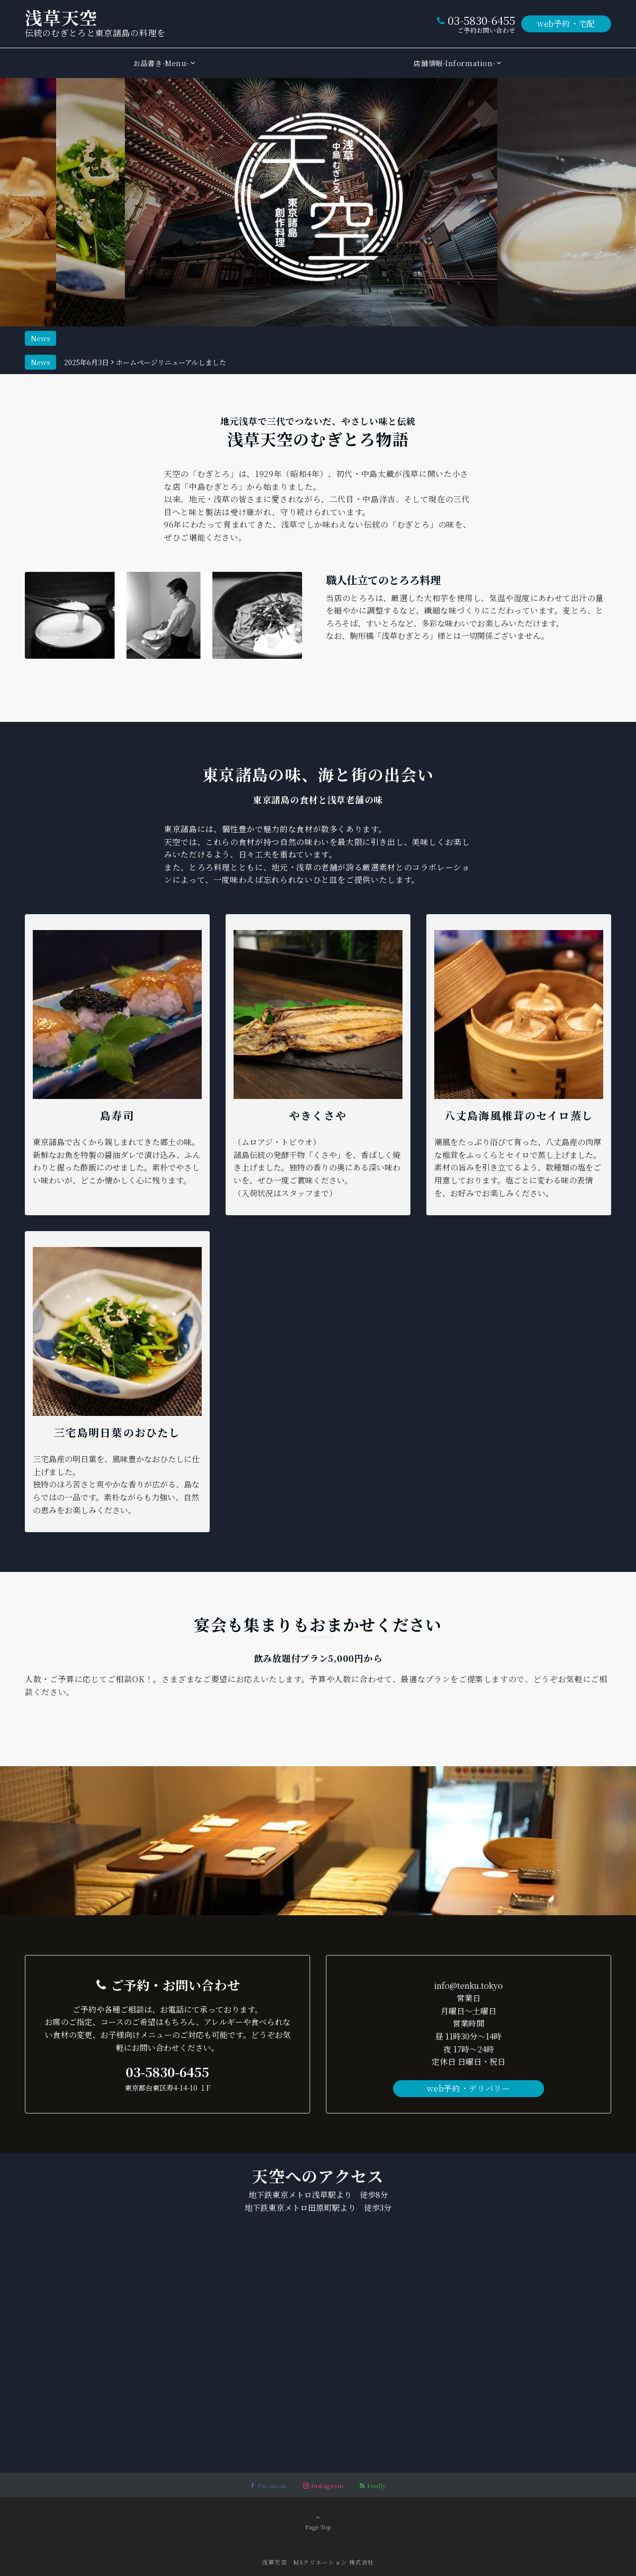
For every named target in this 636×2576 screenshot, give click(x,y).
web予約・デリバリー (468, 2088)
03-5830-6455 (481, 20)
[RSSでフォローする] (372, 2486)
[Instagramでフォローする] (323, 2486)
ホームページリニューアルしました (171, 338)
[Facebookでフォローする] (268, 2486)
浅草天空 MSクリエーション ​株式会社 (318, 2562)
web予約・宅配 (566, 23)
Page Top (318, 2522)
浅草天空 (61, 17)
